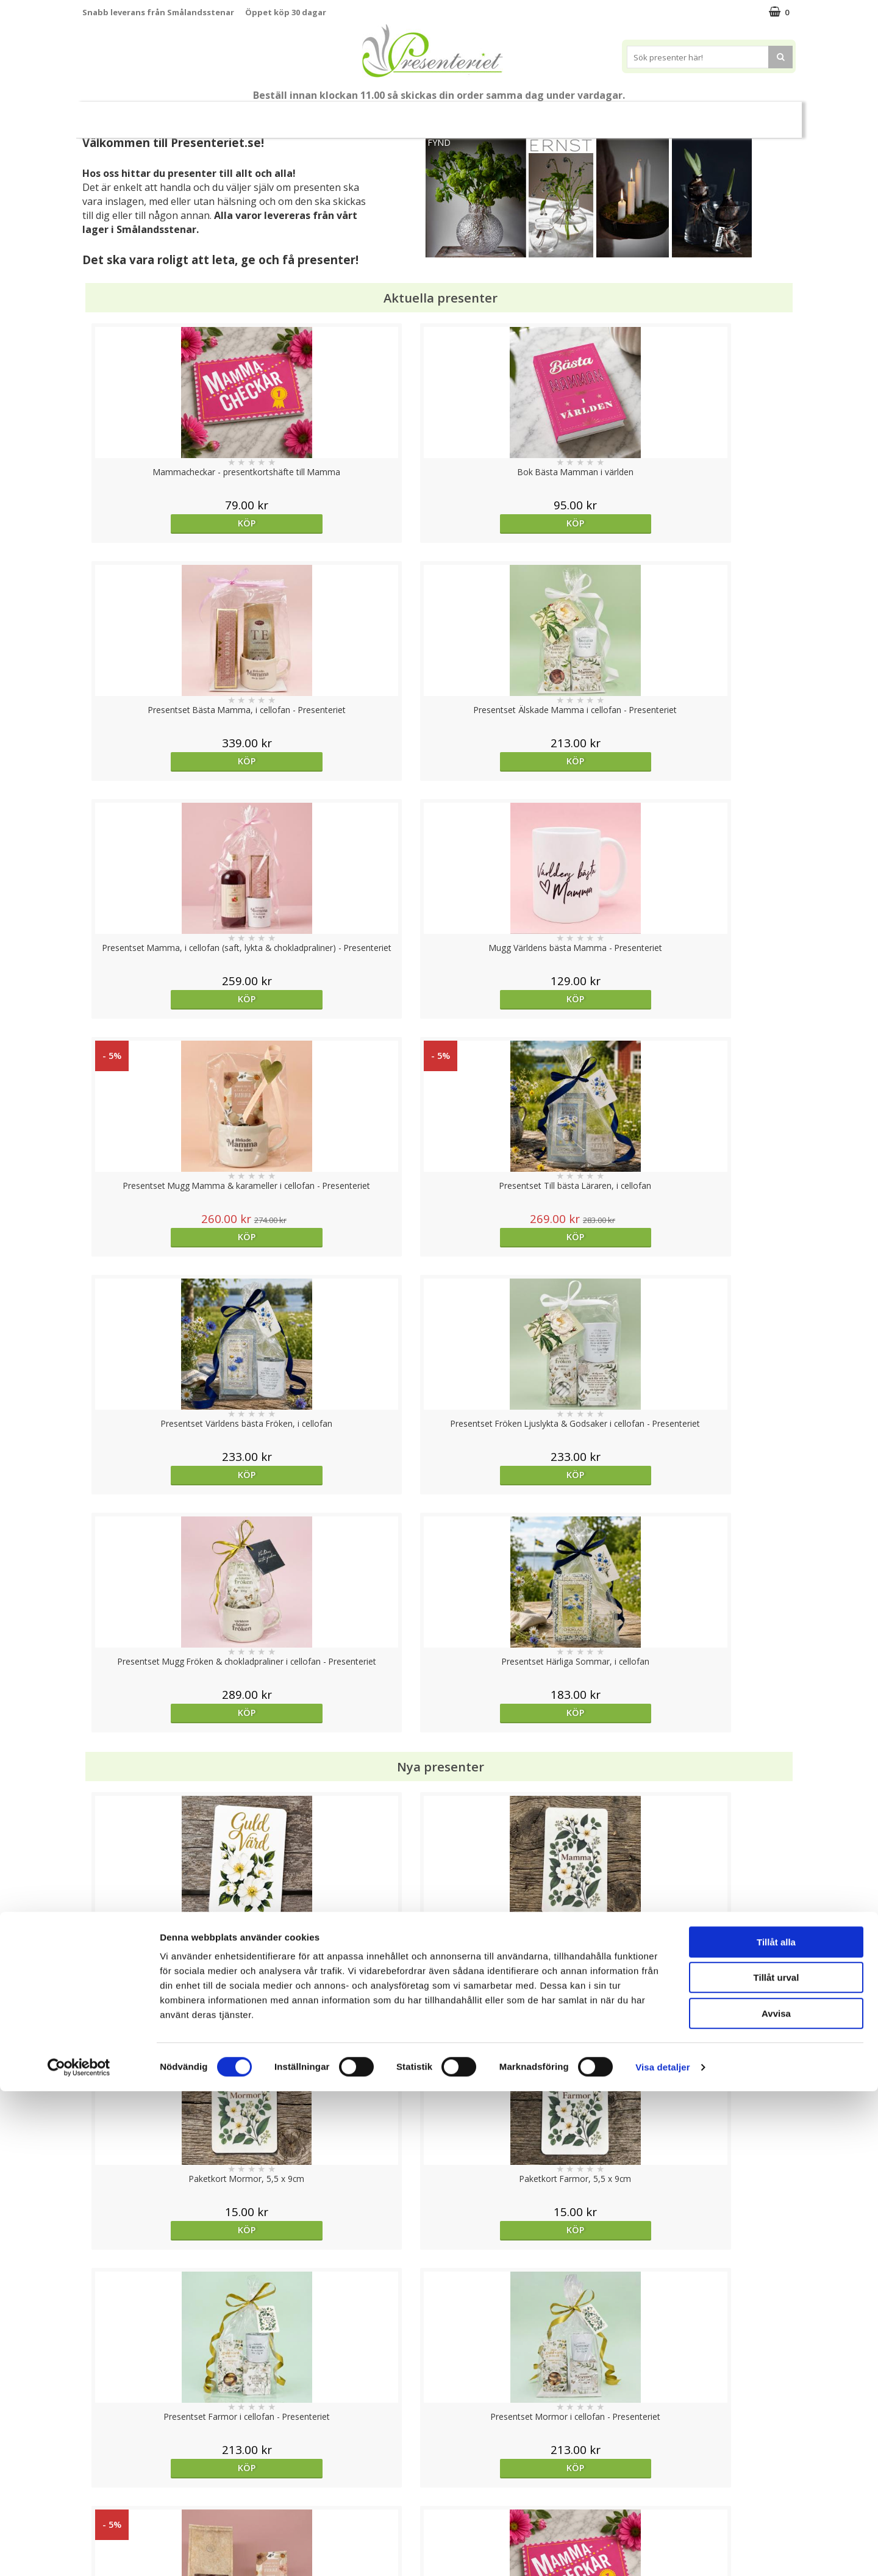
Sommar (369, 115)
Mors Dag (163, 114)
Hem (570, 114)
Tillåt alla (776, 2427)
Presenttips (508, 114)
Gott (711, 114)
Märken (764, 114)
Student (318, 115)
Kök (616, 114)
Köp (171, 523)
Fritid (662, 114)
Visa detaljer (662, 2552)
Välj (171, 1795)
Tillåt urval (776, 2463)
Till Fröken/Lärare (248, 114)
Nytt (106, 115)
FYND (439, 142)
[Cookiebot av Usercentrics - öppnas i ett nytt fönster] (79, 2552)
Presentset (434, 114)
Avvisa (776, 2498)
